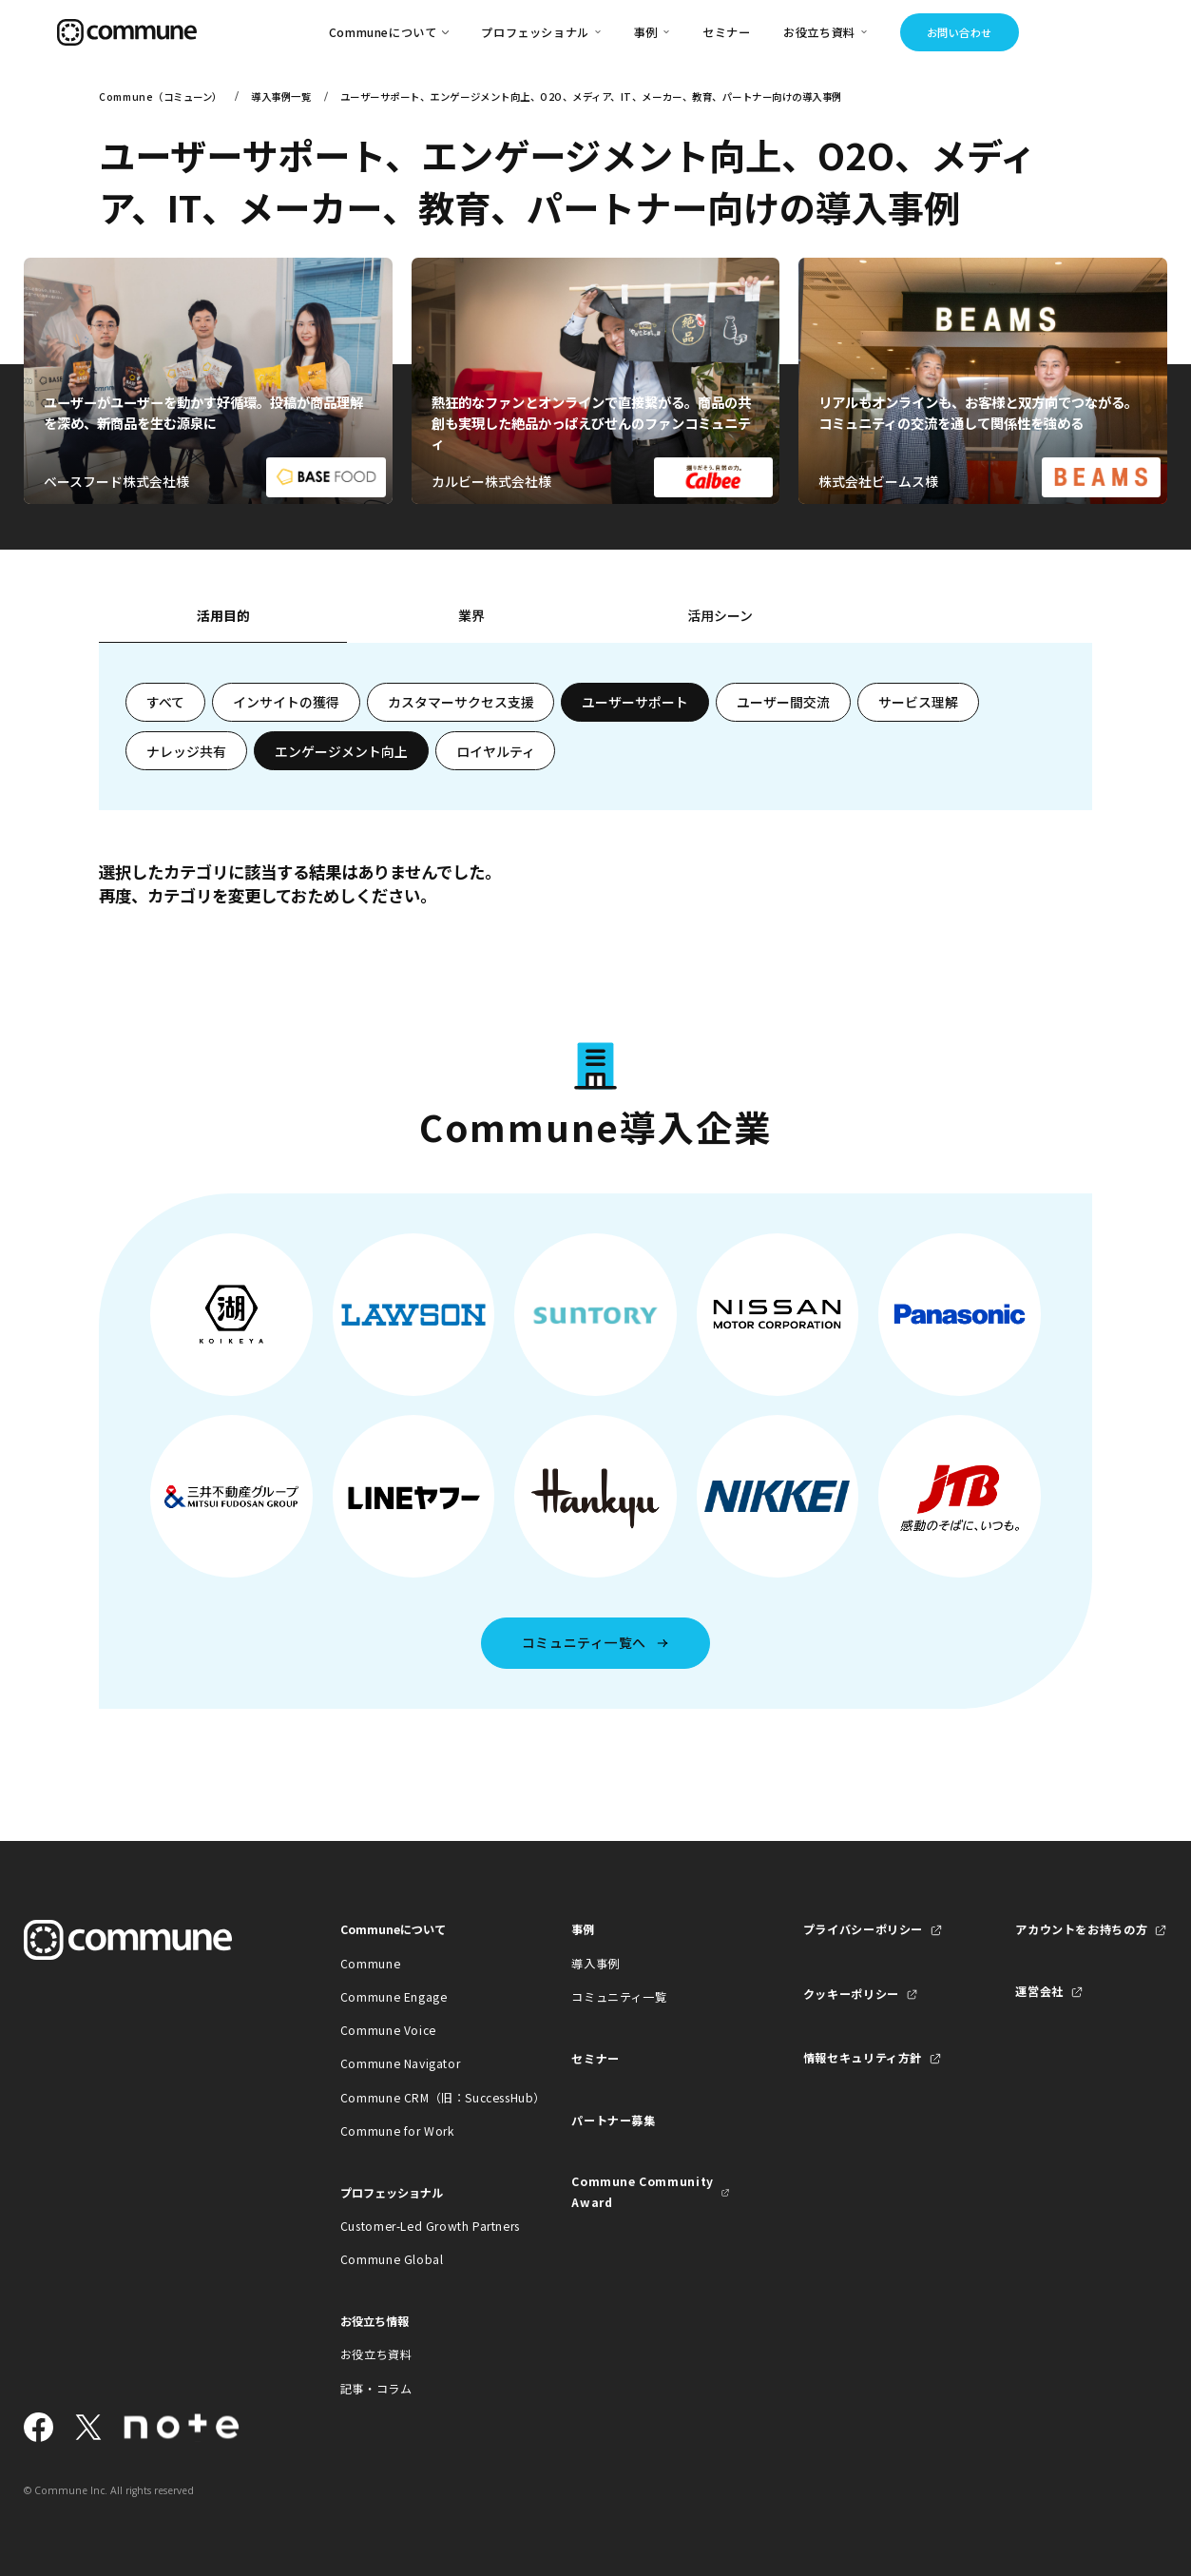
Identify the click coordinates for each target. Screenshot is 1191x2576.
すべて (165, 701)
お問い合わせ (959, 32)
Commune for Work (397, 2131)
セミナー (726, 32)
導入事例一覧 (281, 96)
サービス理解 (918, 701)
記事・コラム (376, 2388)
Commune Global (392, 2259)
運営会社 (1039, 1991)
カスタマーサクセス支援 (461, 701)
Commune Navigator (400, 2063)
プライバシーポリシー (863, 1929)
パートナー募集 (613, 2120)
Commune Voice (388, 2030)
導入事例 (595, 1963)
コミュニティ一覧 (618, 1996)
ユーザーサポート (635, 701)
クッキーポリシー (851, 1994)
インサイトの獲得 (286, 701)
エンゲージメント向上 (341, 751)
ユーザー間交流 (783, 701)
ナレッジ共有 (186, 751)
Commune (370, 1963)
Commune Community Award (642, 2191)
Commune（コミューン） (160, 96)
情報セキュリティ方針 (862, 2057)
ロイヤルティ (495, 751)
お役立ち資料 (376, 2354)
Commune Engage (394, 1996)
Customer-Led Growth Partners (419, 2226)
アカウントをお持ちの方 (1081, 1929)
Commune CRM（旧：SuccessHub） (419, 2097)
